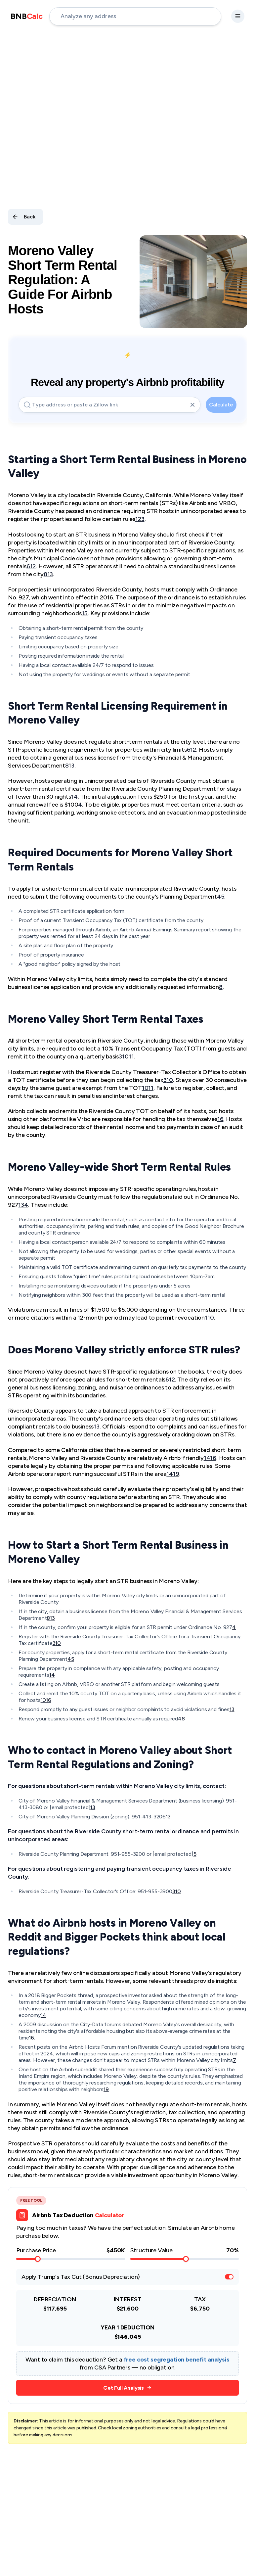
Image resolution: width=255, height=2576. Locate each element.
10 (125, 1056)
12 (33, 566)
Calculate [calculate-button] (221, 404)
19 (176, 1473)
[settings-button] (237, 16)
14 (207, 1458)
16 (220, 1119)
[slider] (38, 2259)
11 (131, 1056)
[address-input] (135, 16)
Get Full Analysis (127, 2388)
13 (50, 574)
